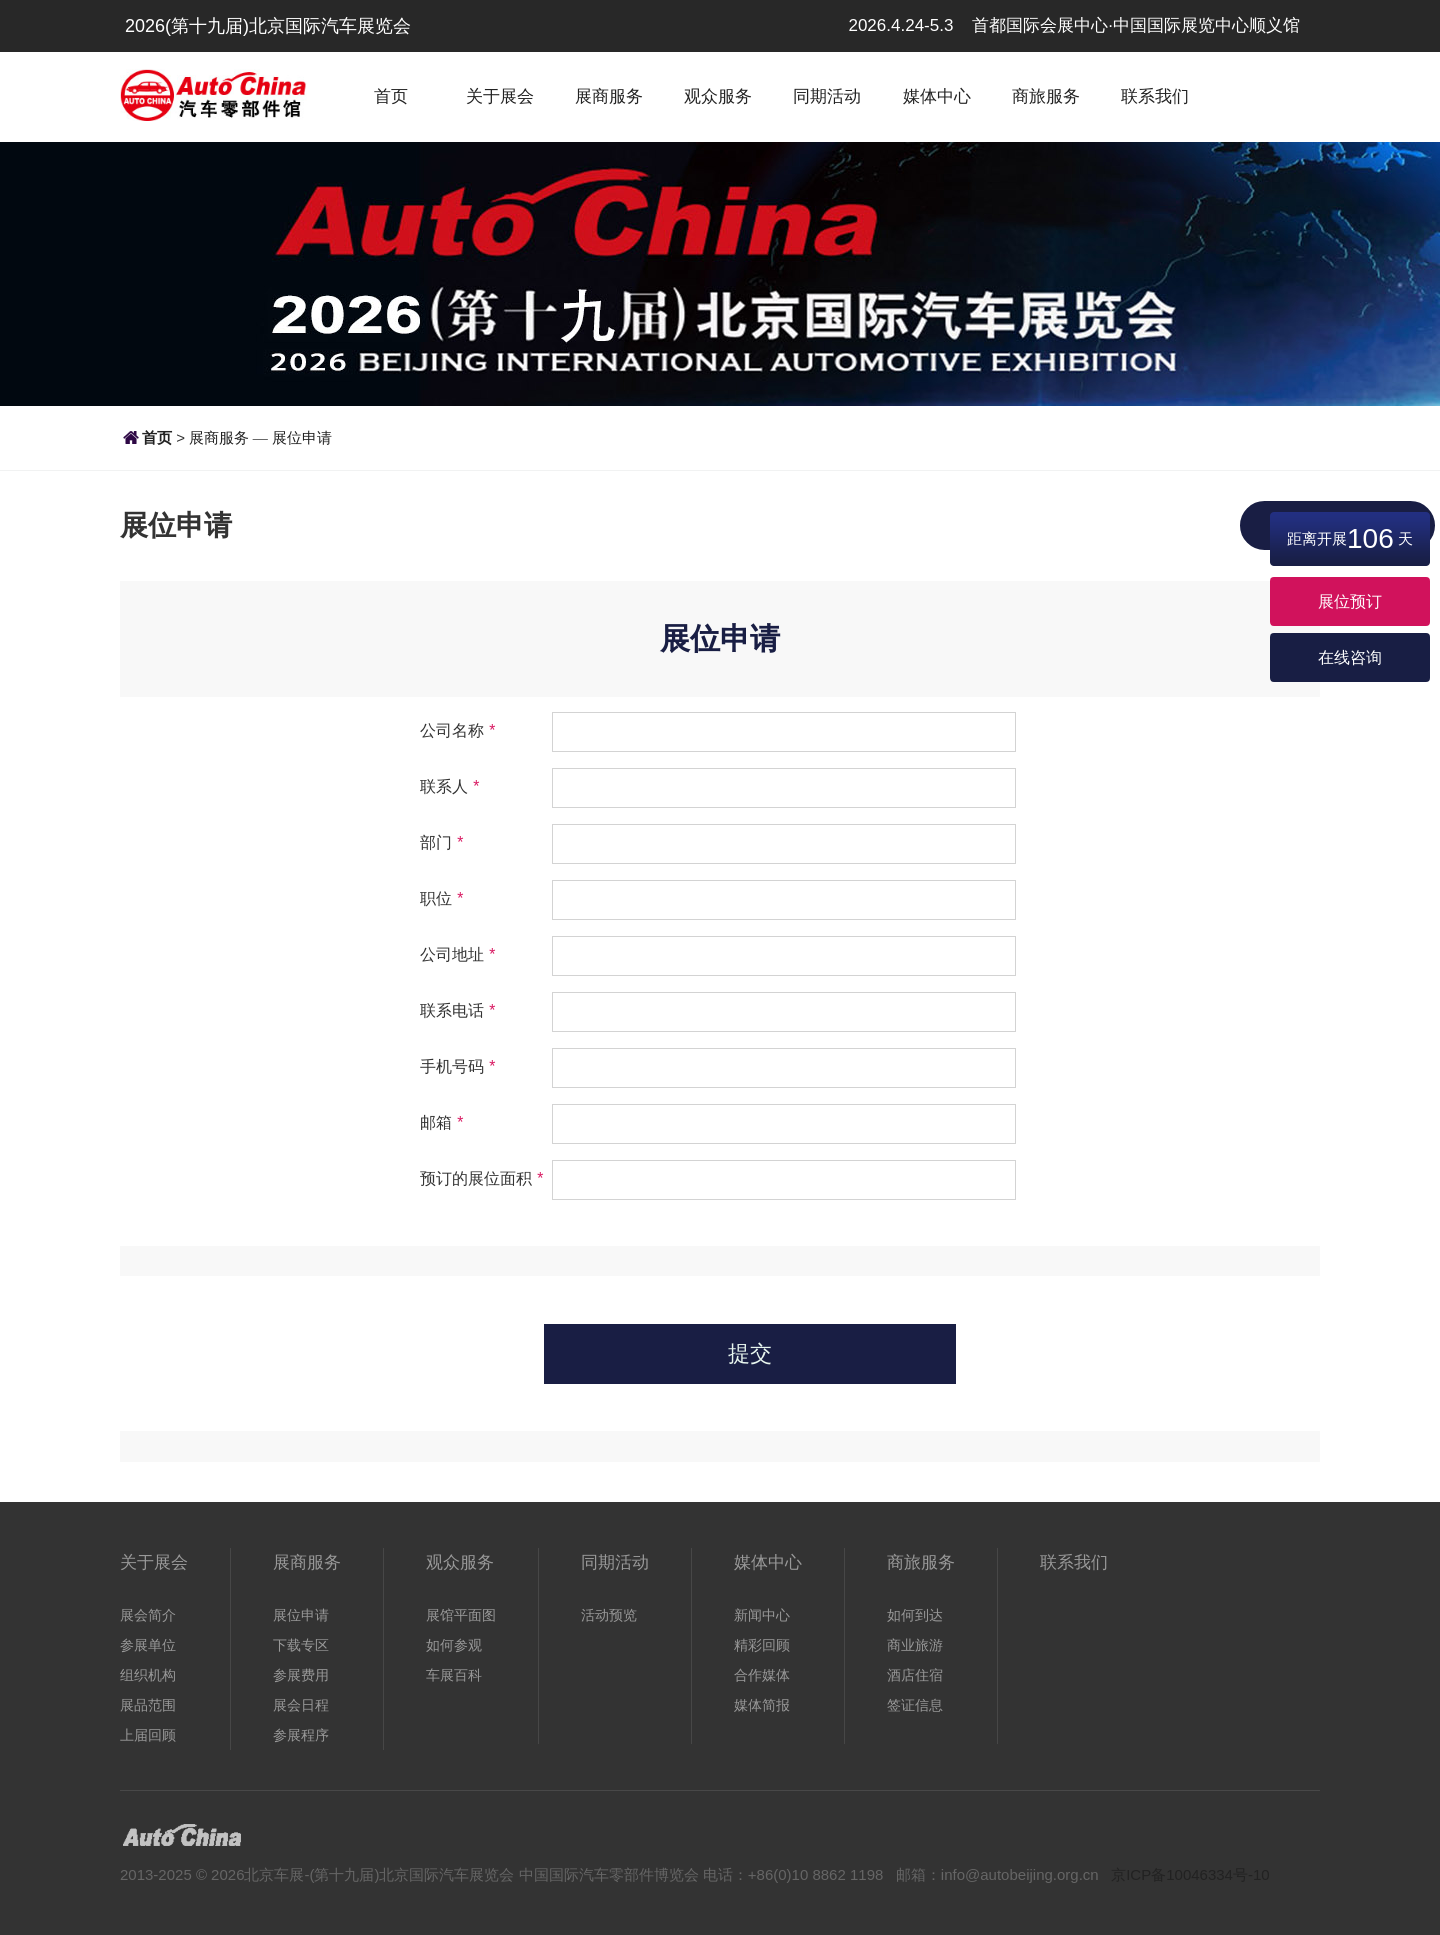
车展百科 (454, 1675)
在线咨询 (1350, 657)
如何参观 (454, 1645)
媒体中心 (937, 96)
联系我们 (1155, 96)
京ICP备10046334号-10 (1190, 1874)
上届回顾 (148, 1735)
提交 (750, 1353)
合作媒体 (762, 1675)
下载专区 (301, 1645)
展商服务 (609, 96)
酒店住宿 (915, 1675)
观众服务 (718, 96)
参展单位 (148, 1645)
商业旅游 (915, 1645)
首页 (391, 96)
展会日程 (301, 1705)
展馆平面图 (461, 1615)
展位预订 (1350, 601)
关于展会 (500, 96)
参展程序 (301, 1735)
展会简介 (148, 1615)
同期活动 (827, 96)
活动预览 (609, 1615)
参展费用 (301, 1675)
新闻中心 (762, 1615)
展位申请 (302, 437)
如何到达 (915, 1615)
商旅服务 (1046, 96)
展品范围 (148, 1705)
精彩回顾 (762, 1645)
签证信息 (915, 1705)
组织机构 (148, 1675)
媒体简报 (762, 1705)
